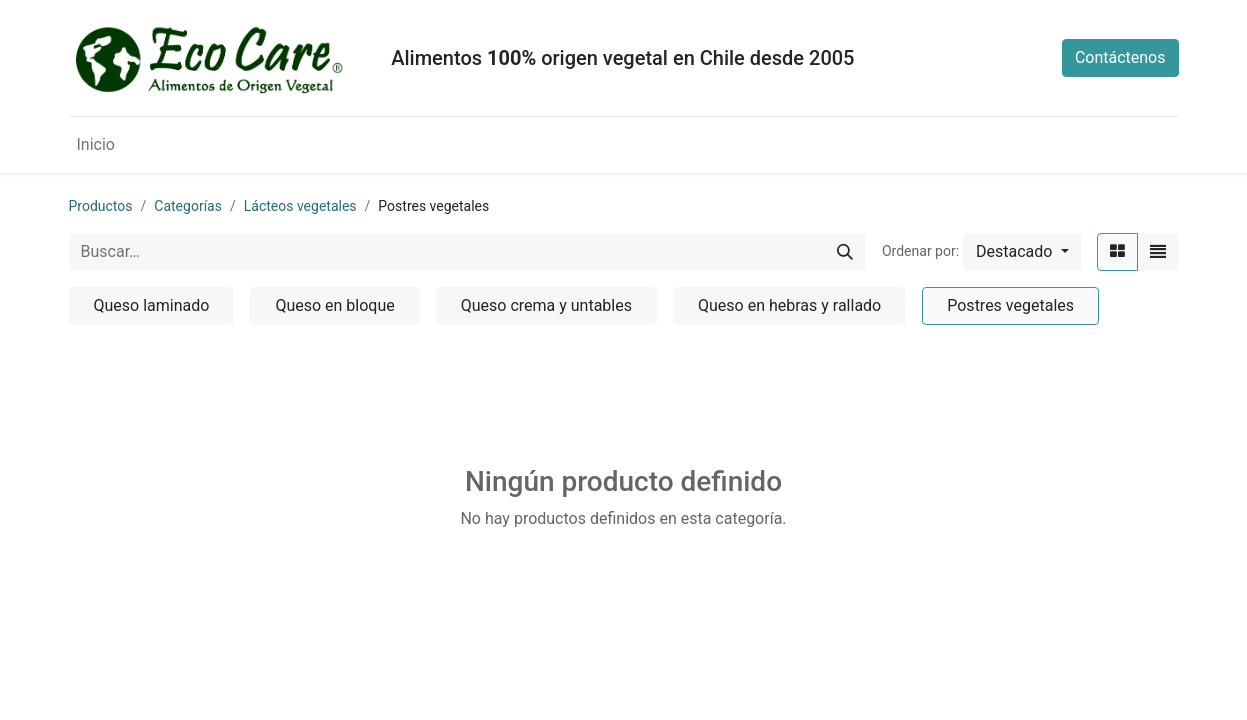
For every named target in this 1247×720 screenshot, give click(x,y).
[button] (1022, 252)
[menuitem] (96, 145)
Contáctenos (1120, 57)
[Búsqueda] (845, 252)
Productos (101, 206)
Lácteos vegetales (300, 206)
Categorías (188, 206)
